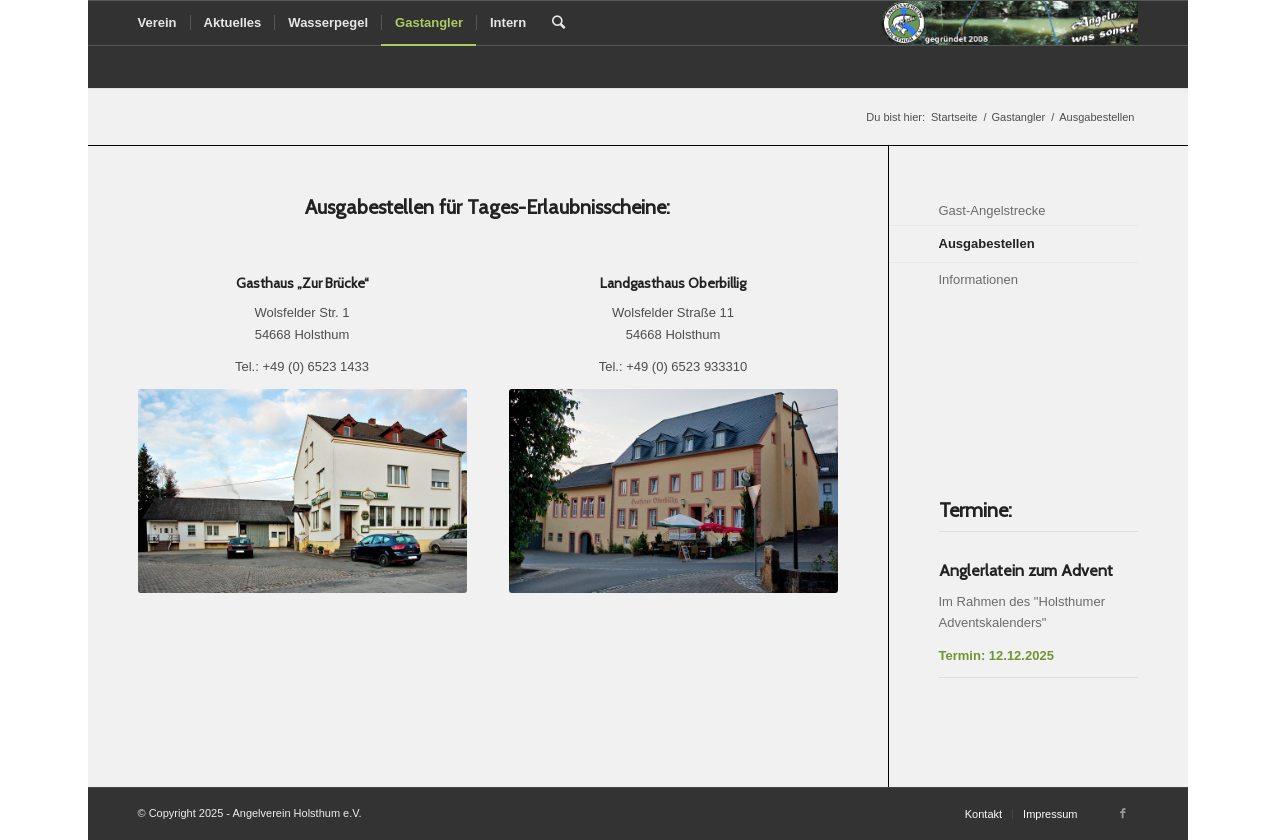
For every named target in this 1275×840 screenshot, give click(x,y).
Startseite (954, 117)
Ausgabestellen (987, 243)
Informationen (979, 279)
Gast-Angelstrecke (992, 210)
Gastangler (1018, 117)
